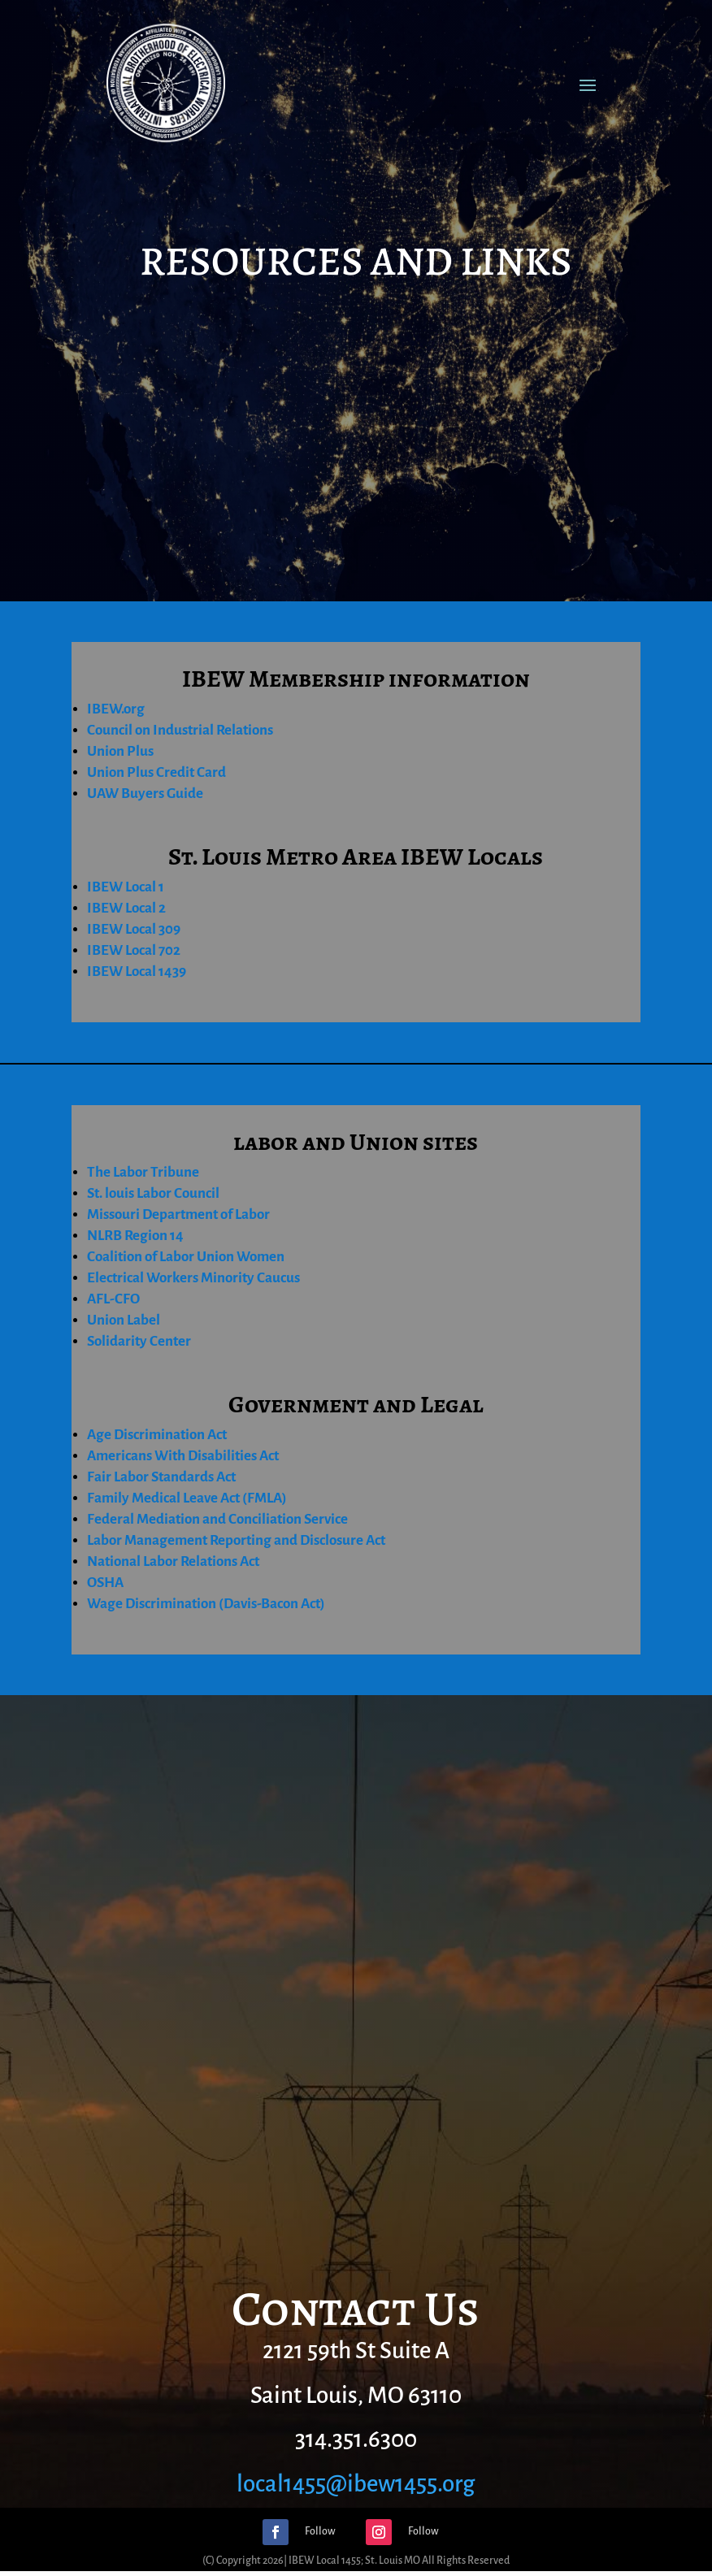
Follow (320, 2531)
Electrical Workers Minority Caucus (193, 1278)
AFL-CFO (113, 1299)
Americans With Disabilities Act (183, 1456)
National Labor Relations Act (173, 1561)
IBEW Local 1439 (136, 971)
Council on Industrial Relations (180, 730)
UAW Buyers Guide (145, 793)
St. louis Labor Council (153, 1193)
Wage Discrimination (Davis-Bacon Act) (206, 1603)
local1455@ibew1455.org (356, 2483)
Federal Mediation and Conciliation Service (217, 1519)
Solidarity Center (139, 1341)
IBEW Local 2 (126, 908)
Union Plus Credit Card (156, 772)
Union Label (123, 1320)
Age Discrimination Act (157, 1434)
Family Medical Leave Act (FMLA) (187, 1498)
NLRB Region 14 (135, 1235)
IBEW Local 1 (125, 887)
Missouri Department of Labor (178, 1214)
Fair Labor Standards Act (161, 1477)
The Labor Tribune (143, 1172)
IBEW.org (116, 709)
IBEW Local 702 (133, 950)
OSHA (105, 1582)
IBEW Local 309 (133, 929)
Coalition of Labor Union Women (185, 1256)
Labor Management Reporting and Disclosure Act (236, 1540)
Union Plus (120, 751)
